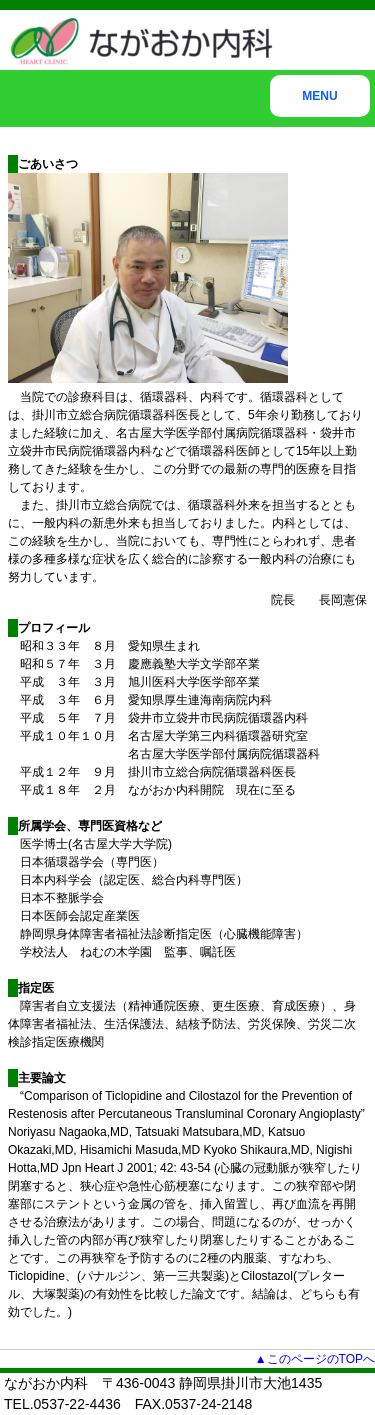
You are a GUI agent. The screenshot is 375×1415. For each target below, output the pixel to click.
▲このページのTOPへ (315, 1359)
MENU (319, 96)
